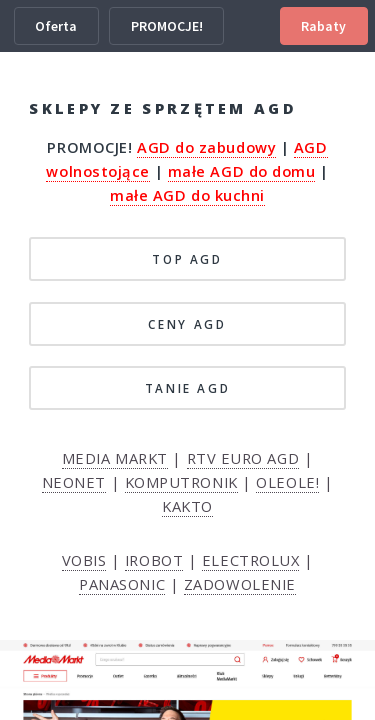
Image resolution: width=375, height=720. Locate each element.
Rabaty (323, 26)
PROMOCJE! (167, 26)
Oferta (56, 26)
